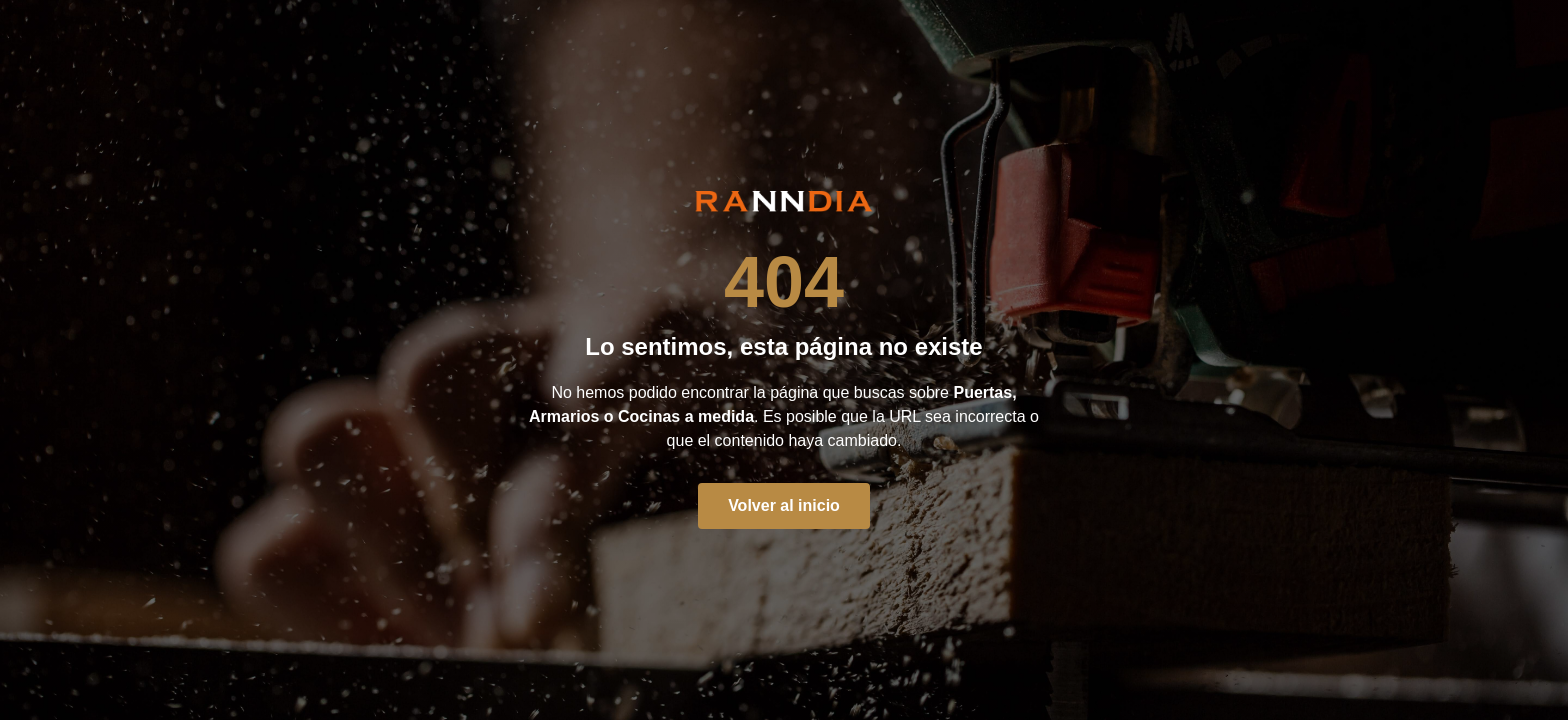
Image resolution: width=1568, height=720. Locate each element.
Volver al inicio (784, 505)
